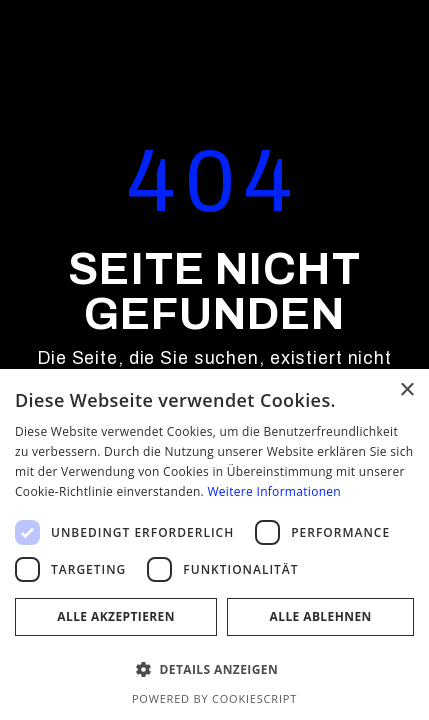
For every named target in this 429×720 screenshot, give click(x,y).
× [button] (406, 390)
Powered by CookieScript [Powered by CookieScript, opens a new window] (214, 698)
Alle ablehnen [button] (321, 616)
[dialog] (214, 544)
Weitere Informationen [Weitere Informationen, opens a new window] (274, 491)
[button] (214, 670)
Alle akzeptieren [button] (116, 616)
